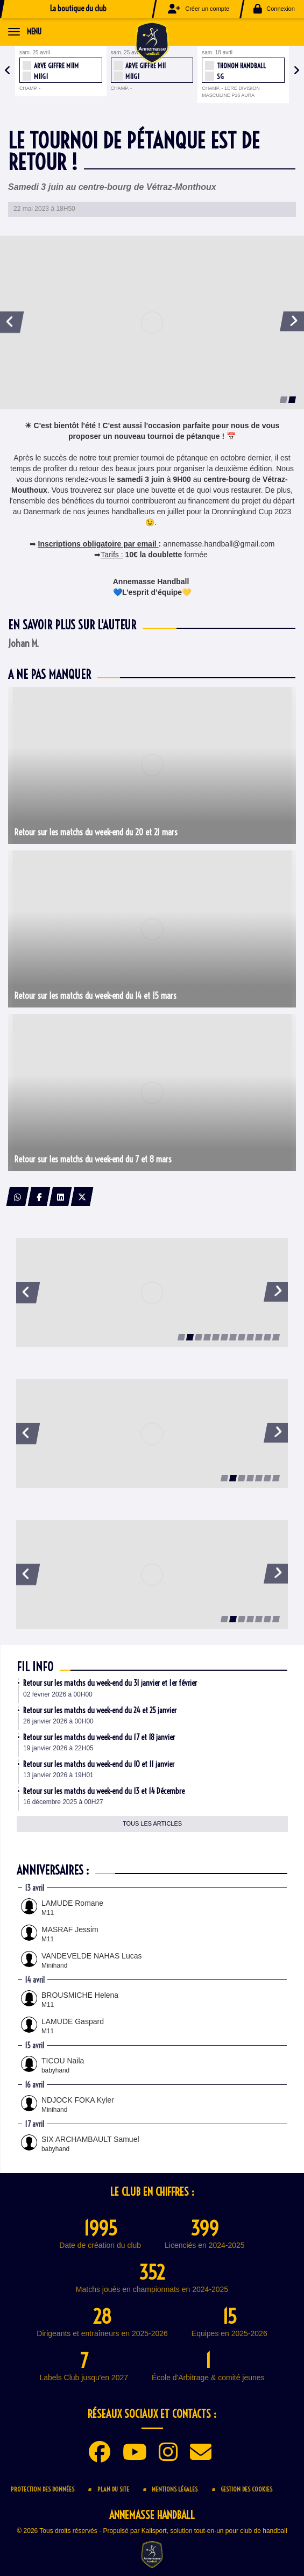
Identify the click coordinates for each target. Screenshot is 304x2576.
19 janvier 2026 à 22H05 (58, 1748)
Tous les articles (152, 1823)
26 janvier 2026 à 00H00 (58, 1721)
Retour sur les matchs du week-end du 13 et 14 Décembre (104, 1791)
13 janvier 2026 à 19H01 (58, 1775)
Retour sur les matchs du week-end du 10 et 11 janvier (98, 1764)
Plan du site (113, 2489)
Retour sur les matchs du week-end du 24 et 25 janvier (99, 1710)
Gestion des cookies (246, 2489)
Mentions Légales (174, 2489)
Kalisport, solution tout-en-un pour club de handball (214, 2531)
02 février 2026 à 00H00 (58, 1694)
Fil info (35, 1666)
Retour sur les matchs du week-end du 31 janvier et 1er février (110, 1683)
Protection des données (42, 2489)
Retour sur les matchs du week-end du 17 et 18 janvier (99, 1737)
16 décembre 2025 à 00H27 (63, 1802)
